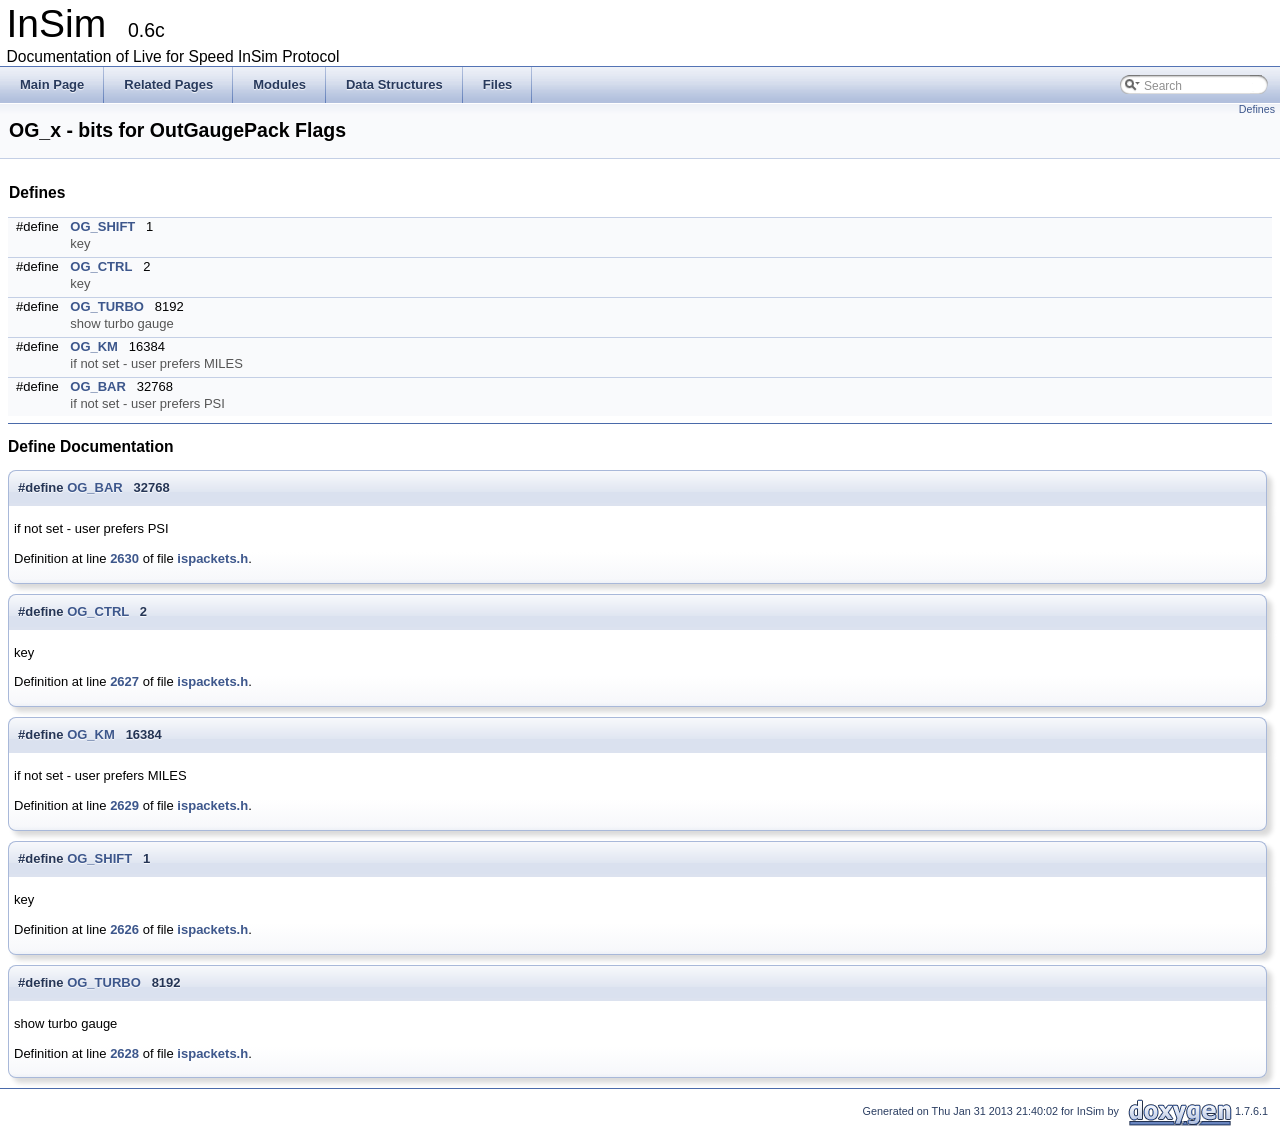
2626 (124, 929)
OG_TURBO (107, 306)
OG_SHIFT (102, 226)
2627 (124, 681)
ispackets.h (212, 558)
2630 (124, 558)
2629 (124, 805)
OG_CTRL (101, 266)
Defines (1257, 109)
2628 (124, 1053)
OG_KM (94, 346)
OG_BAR (98, 386)
